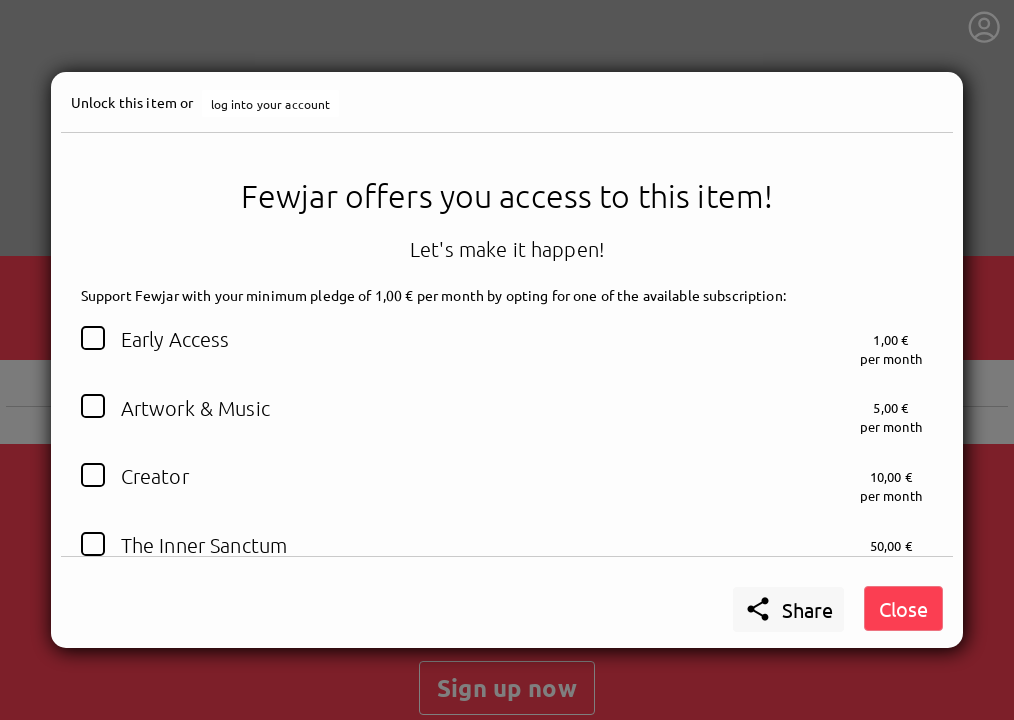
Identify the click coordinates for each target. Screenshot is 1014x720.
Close (903, 608)
